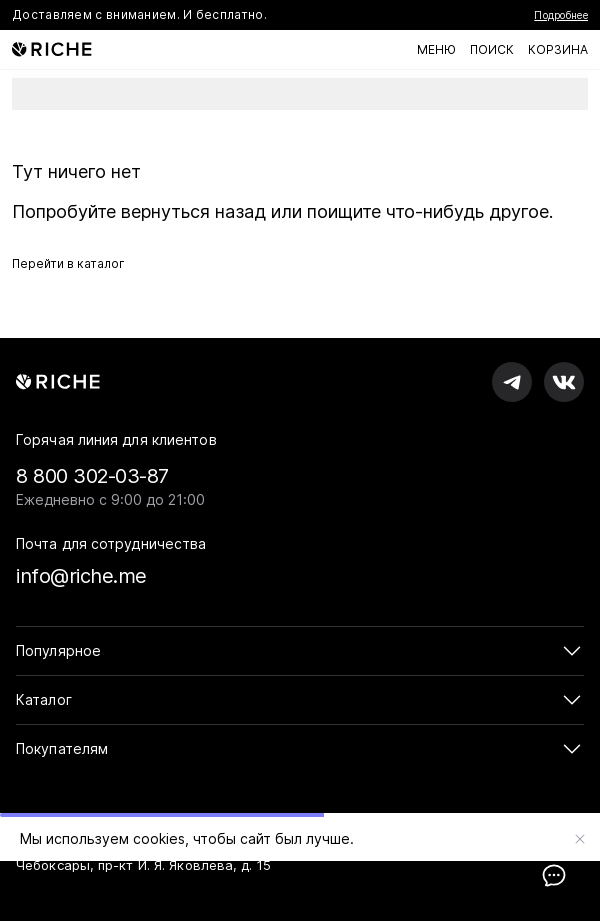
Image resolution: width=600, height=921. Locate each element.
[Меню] (436, 50)
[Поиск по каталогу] (492, 50)
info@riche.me (81, 576)
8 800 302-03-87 (92, 476)
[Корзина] (558, 50)
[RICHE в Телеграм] (512, 382)
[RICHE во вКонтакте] (564, 382)
